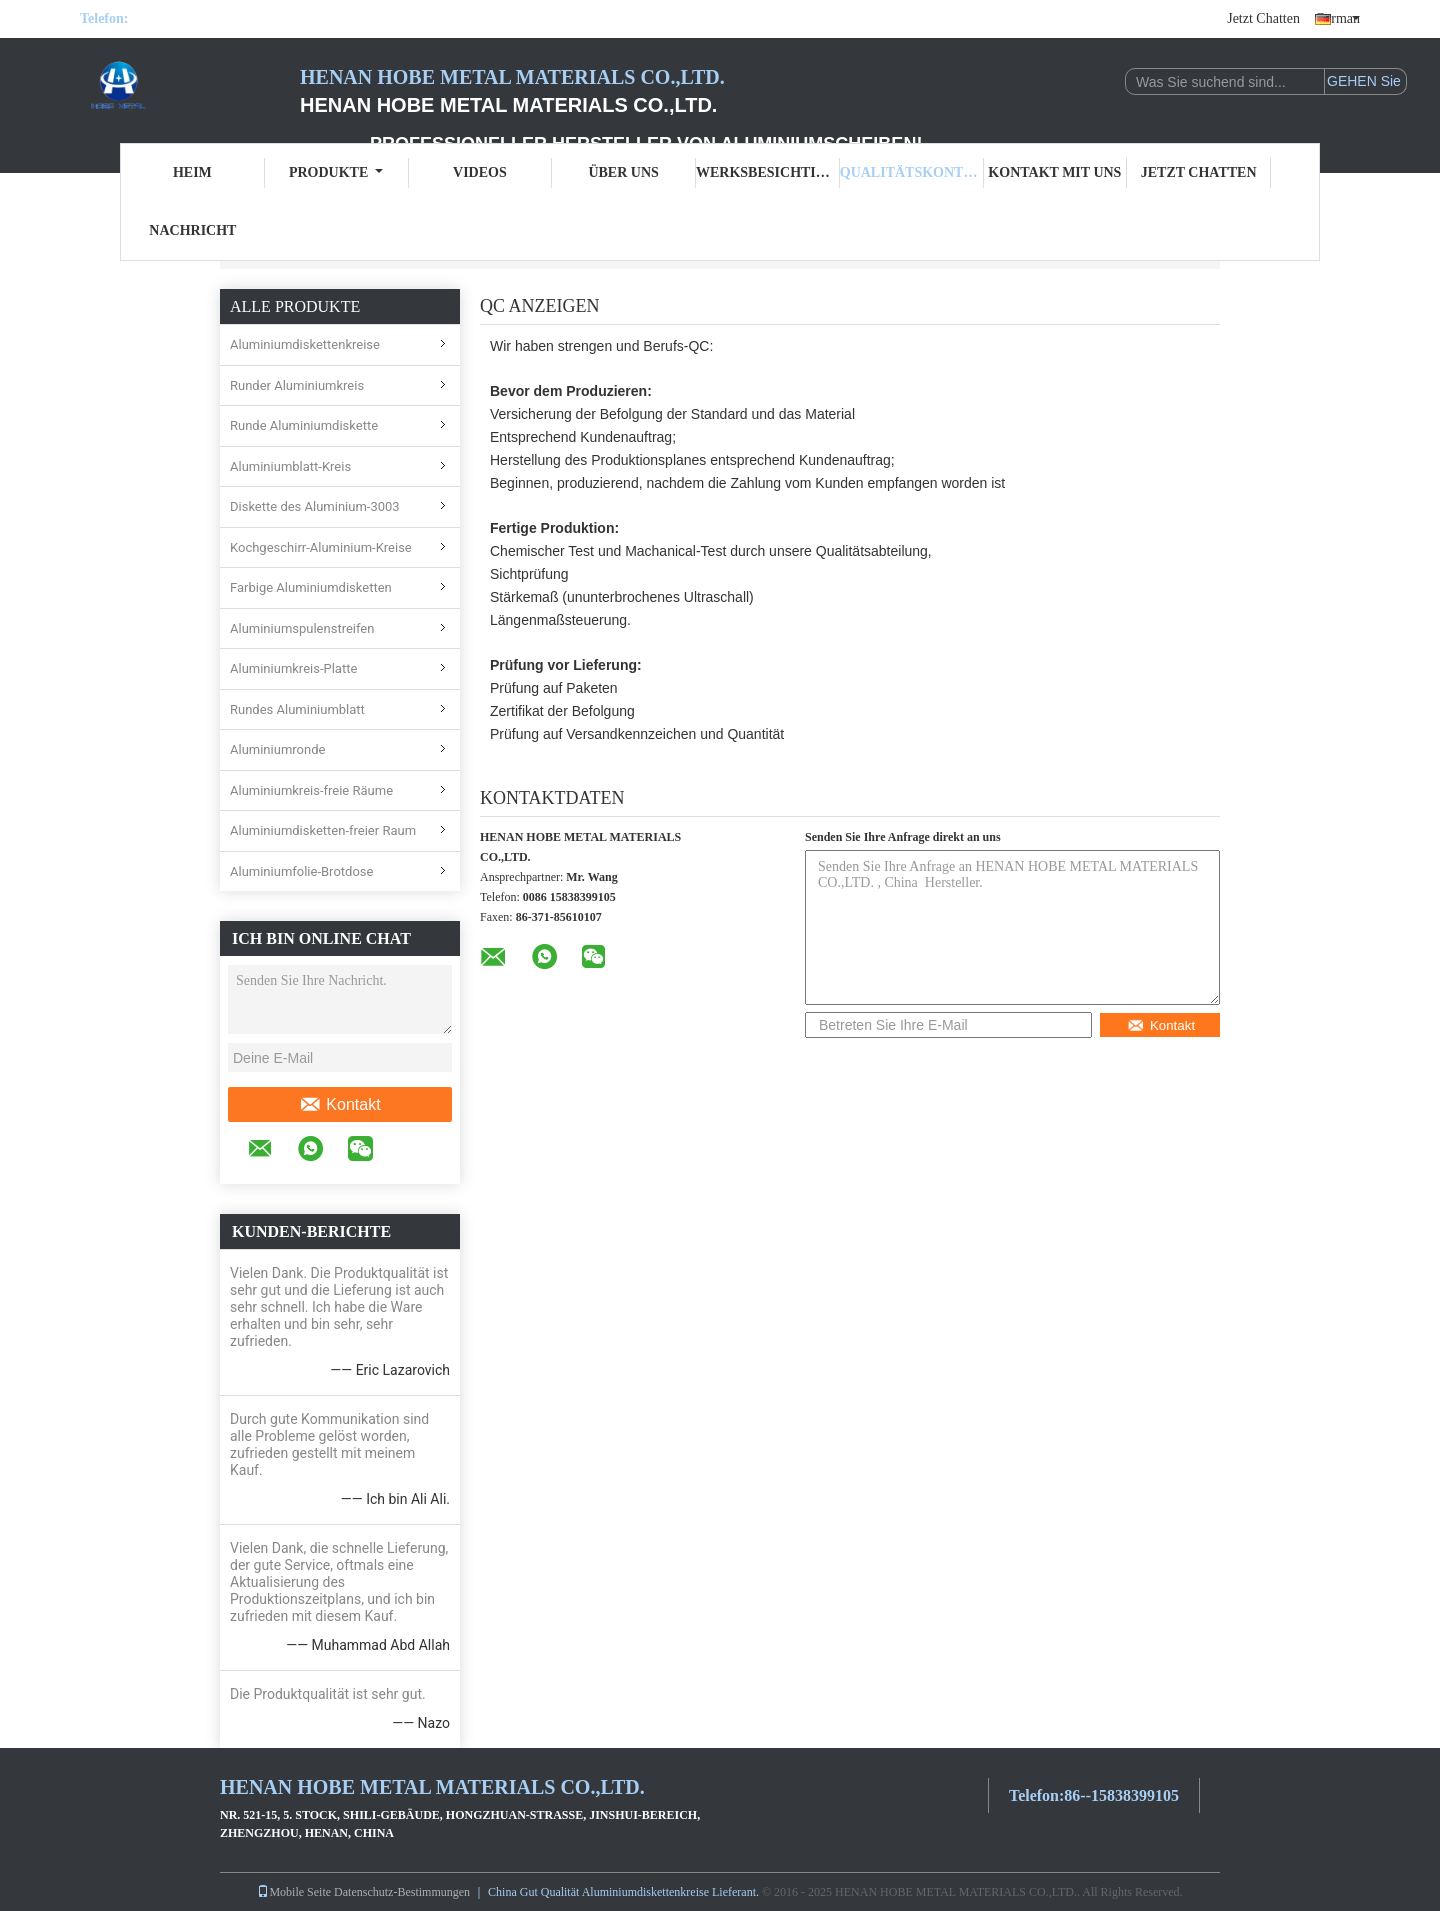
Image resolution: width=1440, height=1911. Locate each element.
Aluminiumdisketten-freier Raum (323, 830)
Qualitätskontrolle (912, 172)
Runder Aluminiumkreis (297, 385)
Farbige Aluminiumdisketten (311, 587)
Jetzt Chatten (1263, 18)
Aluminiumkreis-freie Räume (311, 790)
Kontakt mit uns (1054, 172)
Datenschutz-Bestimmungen (402, 1892)
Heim (192, 172)
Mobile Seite (294, 1892)
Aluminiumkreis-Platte (293, 668)
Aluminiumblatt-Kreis (290, 466)
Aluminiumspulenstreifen (302, 628)
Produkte (336, 172)
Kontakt (339, 1105)
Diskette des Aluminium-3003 (315, 506)
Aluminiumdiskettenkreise (305, 344)
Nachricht (192, 230)
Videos (480, 172)
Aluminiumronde (277, 749)
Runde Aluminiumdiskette (304, 425)
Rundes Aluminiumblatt (297, 709)
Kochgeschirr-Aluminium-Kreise (321, 547)
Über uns (623, 172)
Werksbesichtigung (768, 172)
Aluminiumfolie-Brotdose (301, 871)
